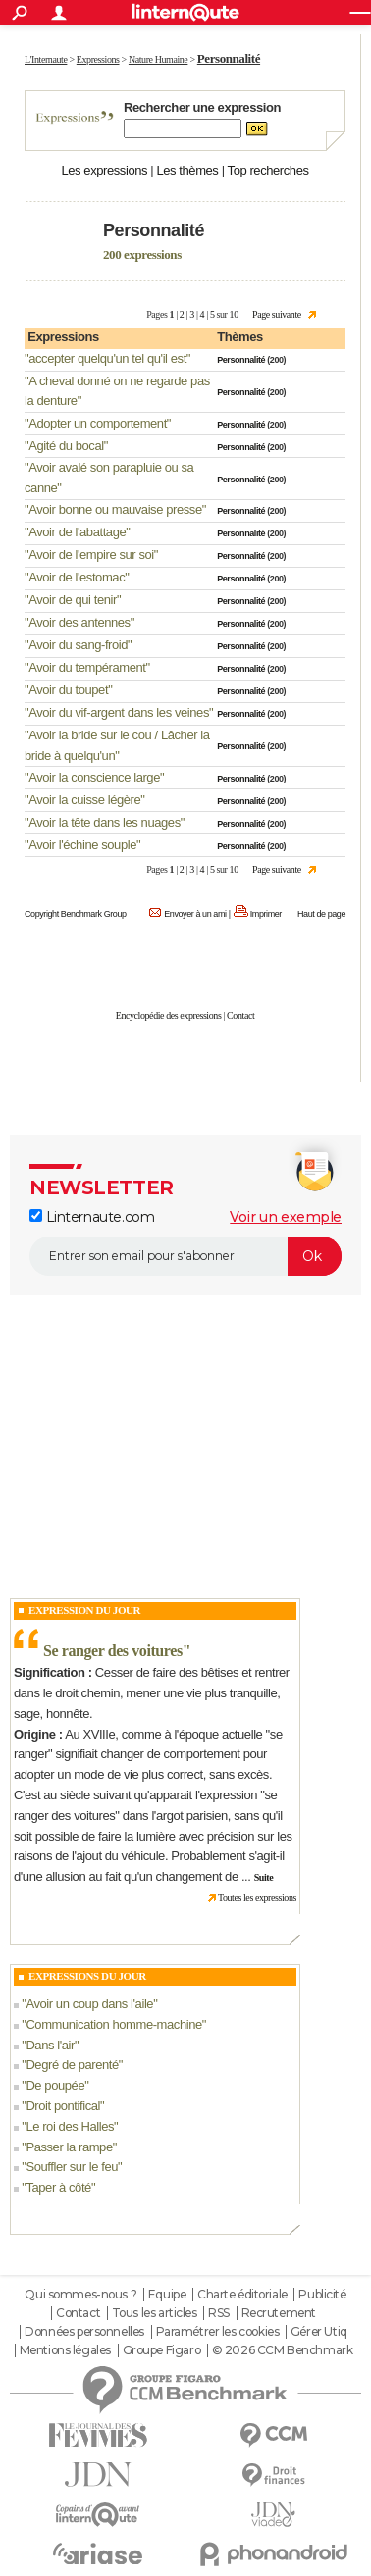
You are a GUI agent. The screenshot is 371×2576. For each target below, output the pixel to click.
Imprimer (266, 914)
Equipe (167, 2294)
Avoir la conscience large (94, 777)
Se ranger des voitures (113, 1650)
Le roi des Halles (70, 2126)
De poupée (55, 2085)
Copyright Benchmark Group (76, 914)
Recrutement (278, 2313)
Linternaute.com (91, 1217)
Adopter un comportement (97, 423)
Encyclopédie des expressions (169, 1015)
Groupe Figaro (162, 2350)
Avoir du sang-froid (78, 644)
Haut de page (321, 914)
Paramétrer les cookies (218, 2332)
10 (234, 314)
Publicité (321, 2294)
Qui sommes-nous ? (80, 2294)
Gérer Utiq (319, 2332)
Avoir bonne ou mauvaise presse (115, 509)
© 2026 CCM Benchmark (282, 2350)
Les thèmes (187, 170)
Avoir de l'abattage (77, 532)
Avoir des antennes (79, 622)
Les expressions (104, 170)
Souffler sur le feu (72, 2166)
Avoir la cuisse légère (84, 799)
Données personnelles (84, 2332)
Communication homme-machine (113, 2024)
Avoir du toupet (68, 689)
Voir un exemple (286, 1217)
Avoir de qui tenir (72, 599)
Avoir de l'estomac (76, 577)
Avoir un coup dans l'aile (89, 2003)
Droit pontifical (63, 2105)
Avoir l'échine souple (82, 844)
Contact (240, 1015)
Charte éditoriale (242, 2294)
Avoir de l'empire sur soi (91, 554)
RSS (219, 2313)
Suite (264, 1877)
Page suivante (276, 314)
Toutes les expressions (257, 1898)
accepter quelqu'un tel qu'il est (107, 358)
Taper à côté (58, 2187)
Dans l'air (50, 2045)
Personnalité (241, 360)
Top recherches (268, 170)
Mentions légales (65, 2350)
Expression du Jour (84, 1610)
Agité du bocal (66, 445)
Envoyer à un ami (195, 914)
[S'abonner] (185, 1256)
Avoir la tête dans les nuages (104, 822)
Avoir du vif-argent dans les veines (118, 712)
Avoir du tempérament (86, 667)
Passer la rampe (69, 2147)
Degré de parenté (72, 2064)
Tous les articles (154, 2313)
